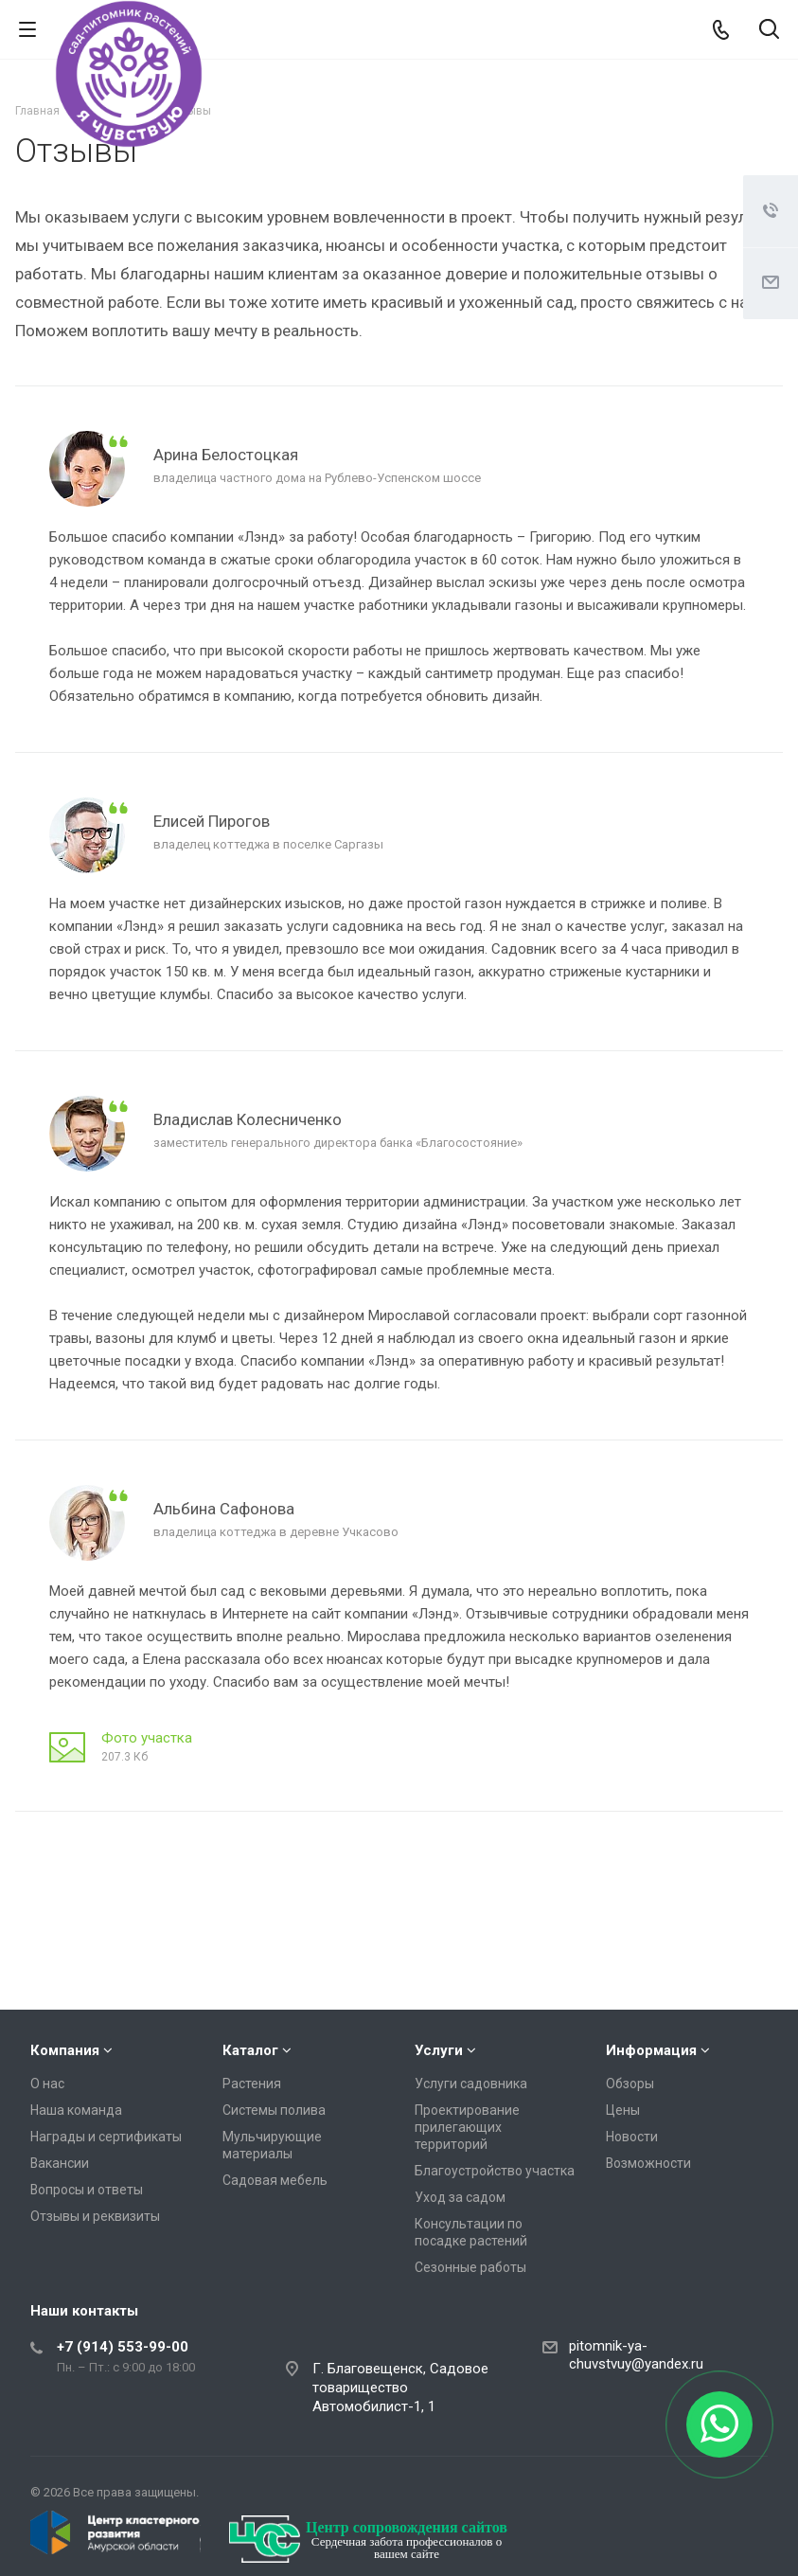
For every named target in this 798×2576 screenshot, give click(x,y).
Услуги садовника (471, 2083)
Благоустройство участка (495, 2170)
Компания (64, 2050)
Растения (251, 2083)
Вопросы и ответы (86, 2189)
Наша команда (76, 2110)
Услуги (439, 2050)
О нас (47, 2083)
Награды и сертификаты (106, 2136)
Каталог (250, 2050)
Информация (651, 2050)
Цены (623, 2110)
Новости (632, 2136)
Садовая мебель (275, 2180)
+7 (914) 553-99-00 (122, 2346)
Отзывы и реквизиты (95, 2216)
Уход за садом (460, 2197)
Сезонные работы (470, 2267)
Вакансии (59, 2163)
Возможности (648, 2163)
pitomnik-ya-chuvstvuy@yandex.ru (636, 2354)
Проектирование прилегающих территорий (467, 2127)
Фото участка (146, 1737)
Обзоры (630, 2083)
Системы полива (274, 2110)
